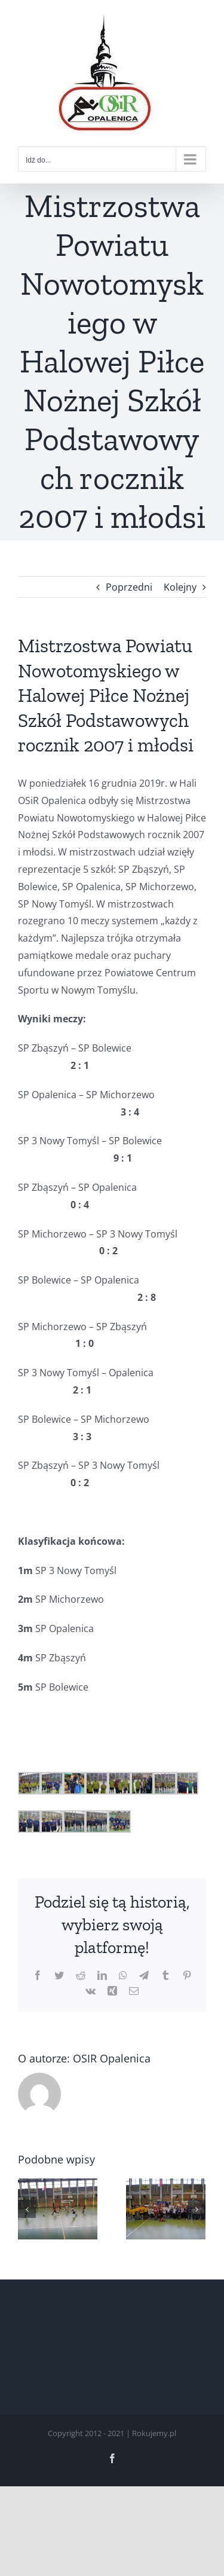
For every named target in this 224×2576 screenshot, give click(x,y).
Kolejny (180, 587)
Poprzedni (129, 587)
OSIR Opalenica (112, 2058)
